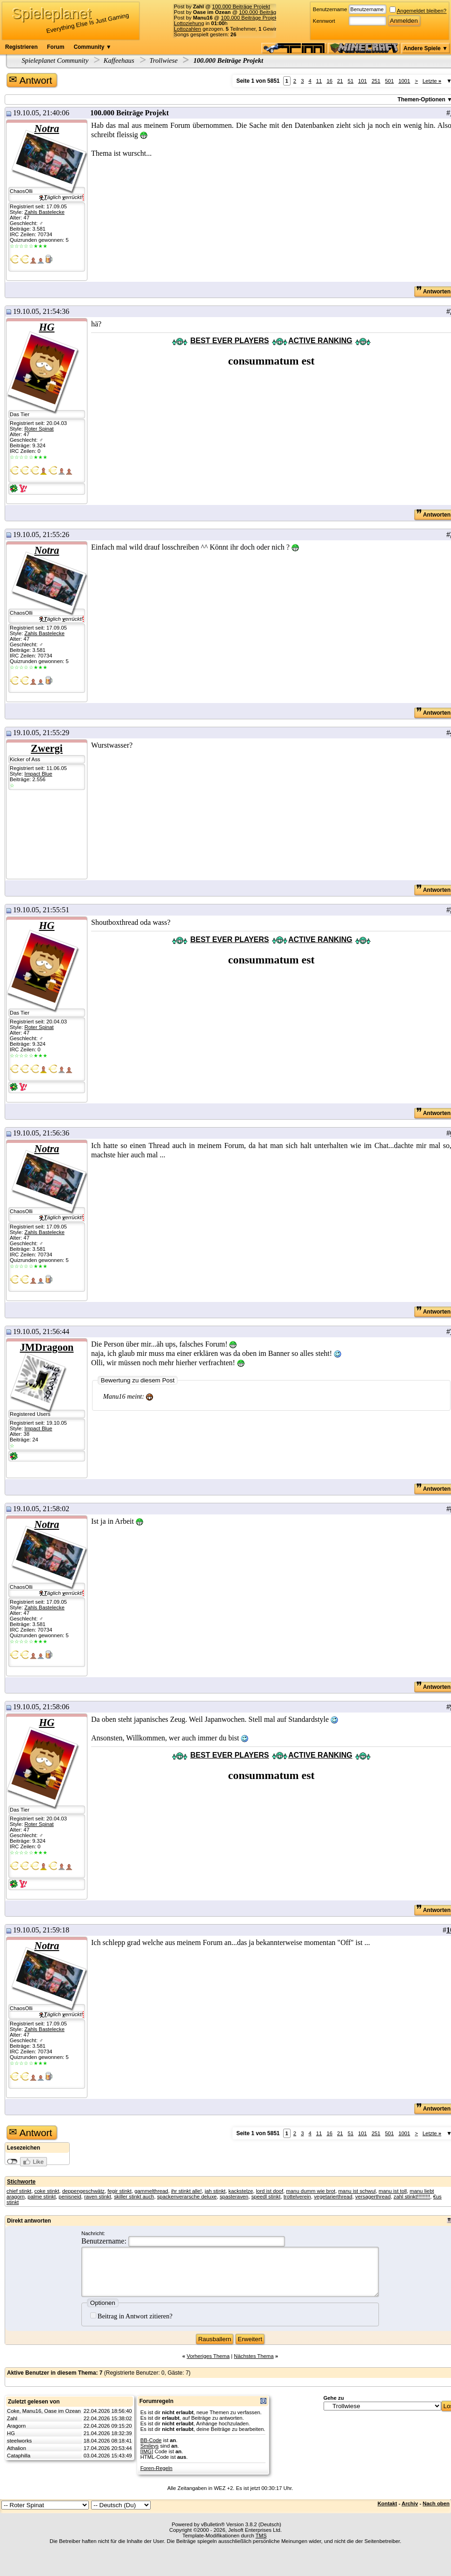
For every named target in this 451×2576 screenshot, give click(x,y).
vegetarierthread (333, 2196)
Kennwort (324, 21)
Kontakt (387, 2503)
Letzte (432, 81)
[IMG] (146, 2451)
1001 (404, 81)
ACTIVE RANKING (320, 341)
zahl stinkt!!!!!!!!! (412, 2196)
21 (340, 81)
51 (351, 81)
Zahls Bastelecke (44, 212)
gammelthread (151, 2191)
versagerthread (373, 2196)
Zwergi (46, 748)
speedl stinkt (265, 2196)
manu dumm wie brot (310, 2191)
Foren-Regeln (156, 2468)
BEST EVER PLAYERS (229, 341)
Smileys (149, 2446)
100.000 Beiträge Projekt (241, 6)
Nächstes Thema (253, 2356)
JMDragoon (47, 1347)
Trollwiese (163, 60)
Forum (55, 47)
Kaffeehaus (119, 60)
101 (362, 81)
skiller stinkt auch (134, 2196)
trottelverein (297, 2196)
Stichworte (21, 2181)
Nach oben (436, 2503)
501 (389, 81)
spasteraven (233, 2196)
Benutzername (330, 9)
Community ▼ (92, 47)
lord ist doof (270, 2191)
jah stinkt (215, 2191)
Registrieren (21, 47)
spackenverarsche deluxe (187, 2196)
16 (329, 81)
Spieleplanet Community (55, 60)
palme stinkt (41, 2196)
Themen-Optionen (421, 99)
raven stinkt (97, 2196)
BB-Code (151, 2440)
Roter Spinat (38, 429)
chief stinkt (19, 2191)
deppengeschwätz (83, 2191)
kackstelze (240, 2191)
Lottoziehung (189, 23)
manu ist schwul (357, 2191)
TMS (261, 2535)
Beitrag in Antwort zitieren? (131, 2316)
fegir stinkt (119, 2191)
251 (375, 81)
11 (319, 81)
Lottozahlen (187, 29)
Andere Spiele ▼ (426, 48)
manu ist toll (392, 2191)
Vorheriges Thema (207, 2356)
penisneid (70, 2196)
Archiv (410, 2503)
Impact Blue (38, 774)
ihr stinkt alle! (186, 2191)
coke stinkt (47, 2191)
